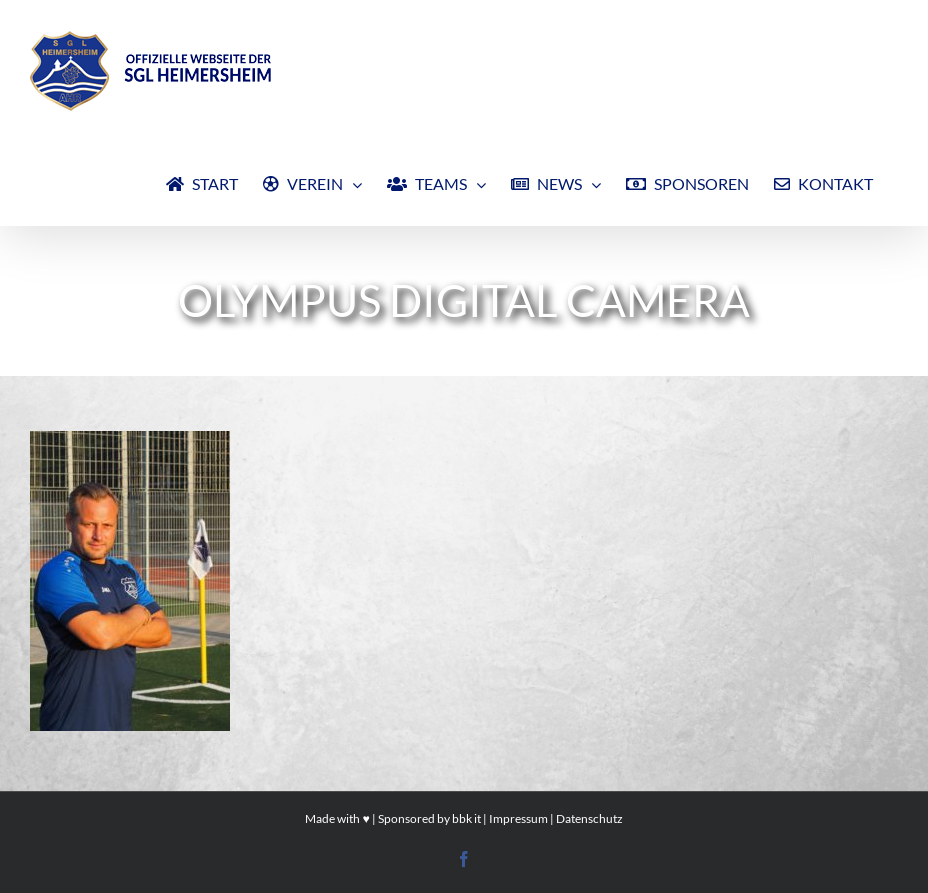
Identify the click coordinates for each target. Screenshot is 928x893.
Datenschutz (589, 818)
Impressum (518, 818)
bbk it (466, 818)
